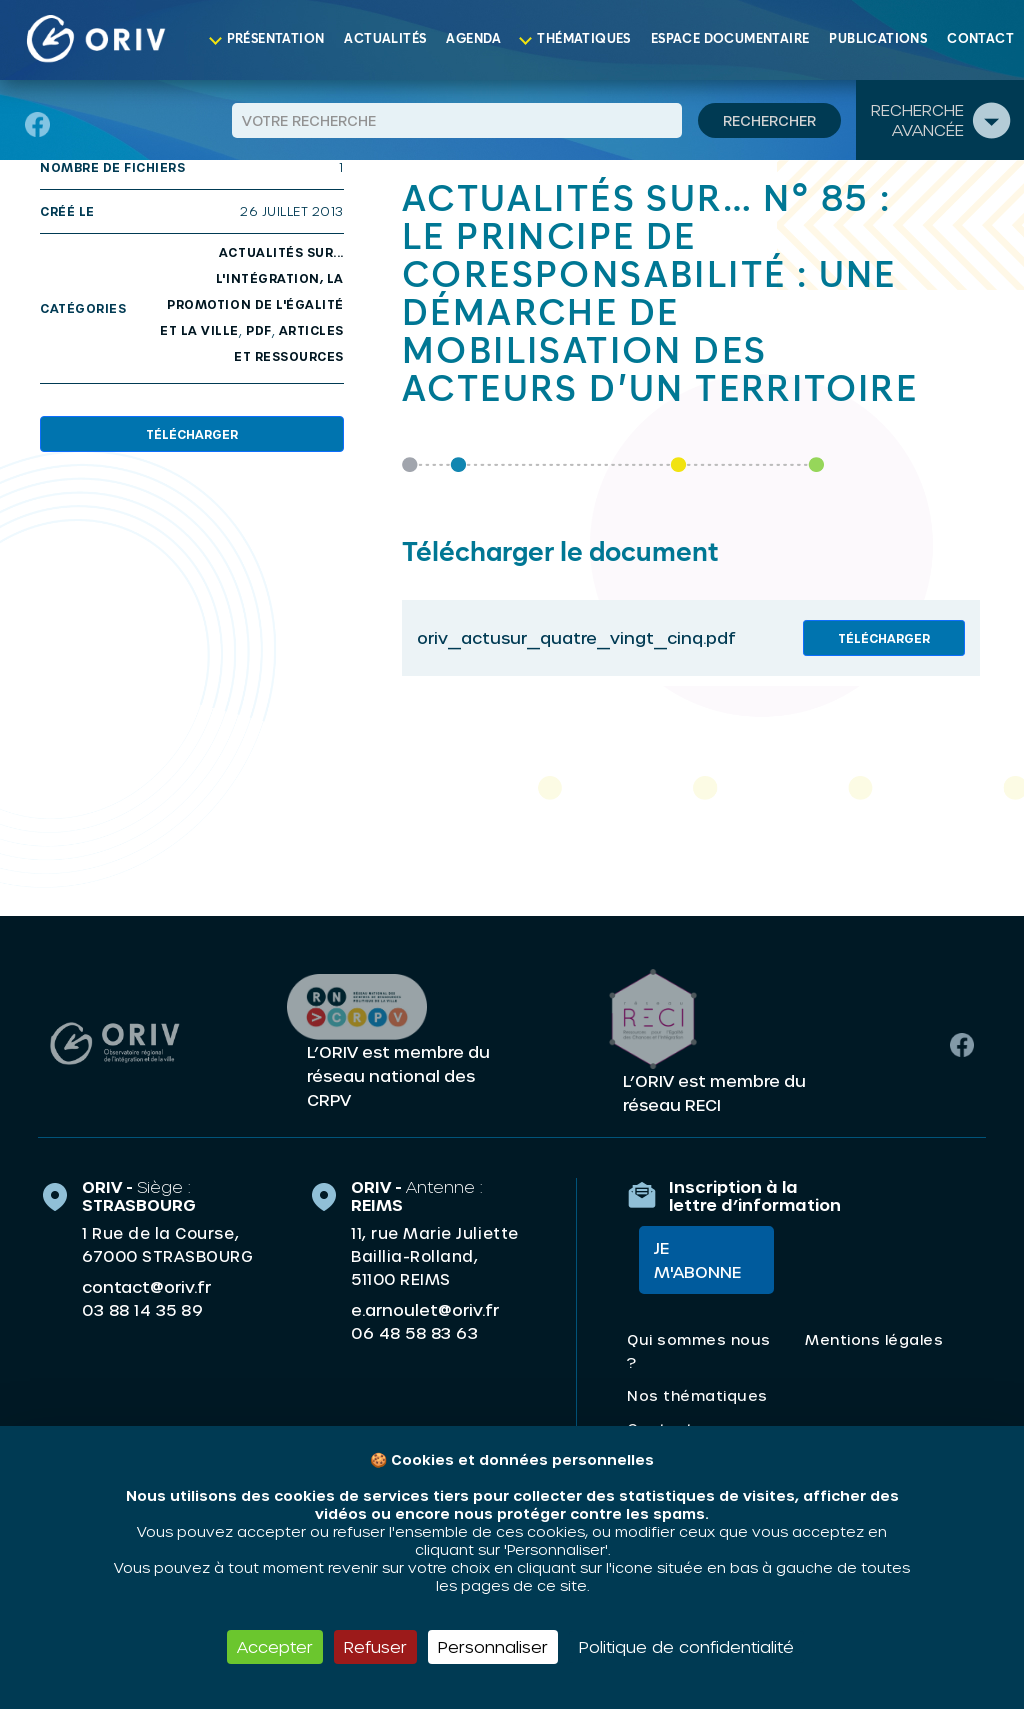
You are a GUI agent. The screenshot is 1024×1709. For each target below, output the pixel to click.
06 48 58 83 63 (414, 1330)
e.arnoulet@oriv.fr (425, 1306)
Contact (980, 39)
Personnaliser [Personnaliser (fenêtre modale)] (493, 1646)
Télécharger (192, 434)
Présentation (276, 39)
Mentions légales (874, 1343)
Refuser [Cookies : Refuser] (375, 1646)
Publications (878, 39)
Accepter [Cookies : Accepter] (275, 1646)
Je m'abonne (685, 1263)
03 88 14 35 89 (142, 1307)
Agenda (473, 39)
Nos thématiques (697, 1399)
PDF (259, 330)
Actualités (385, 39)
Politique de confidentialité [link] (686, 1646)
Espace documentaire (730, 39)
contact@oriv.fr (146, 1283)
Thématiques (583, 39)
